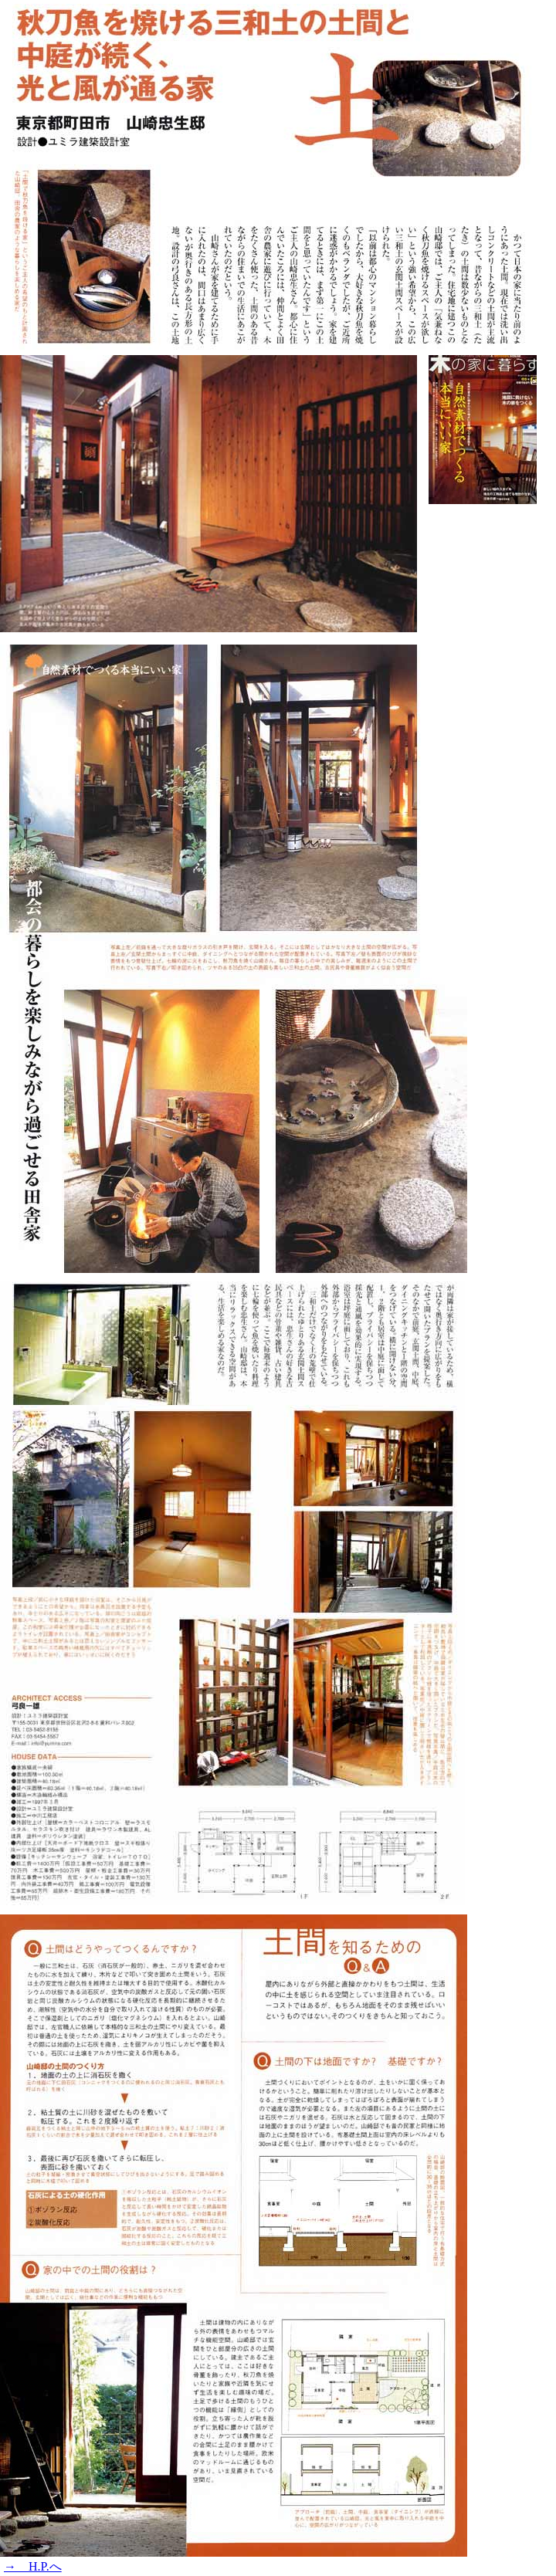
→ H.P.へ (33, 2566)
